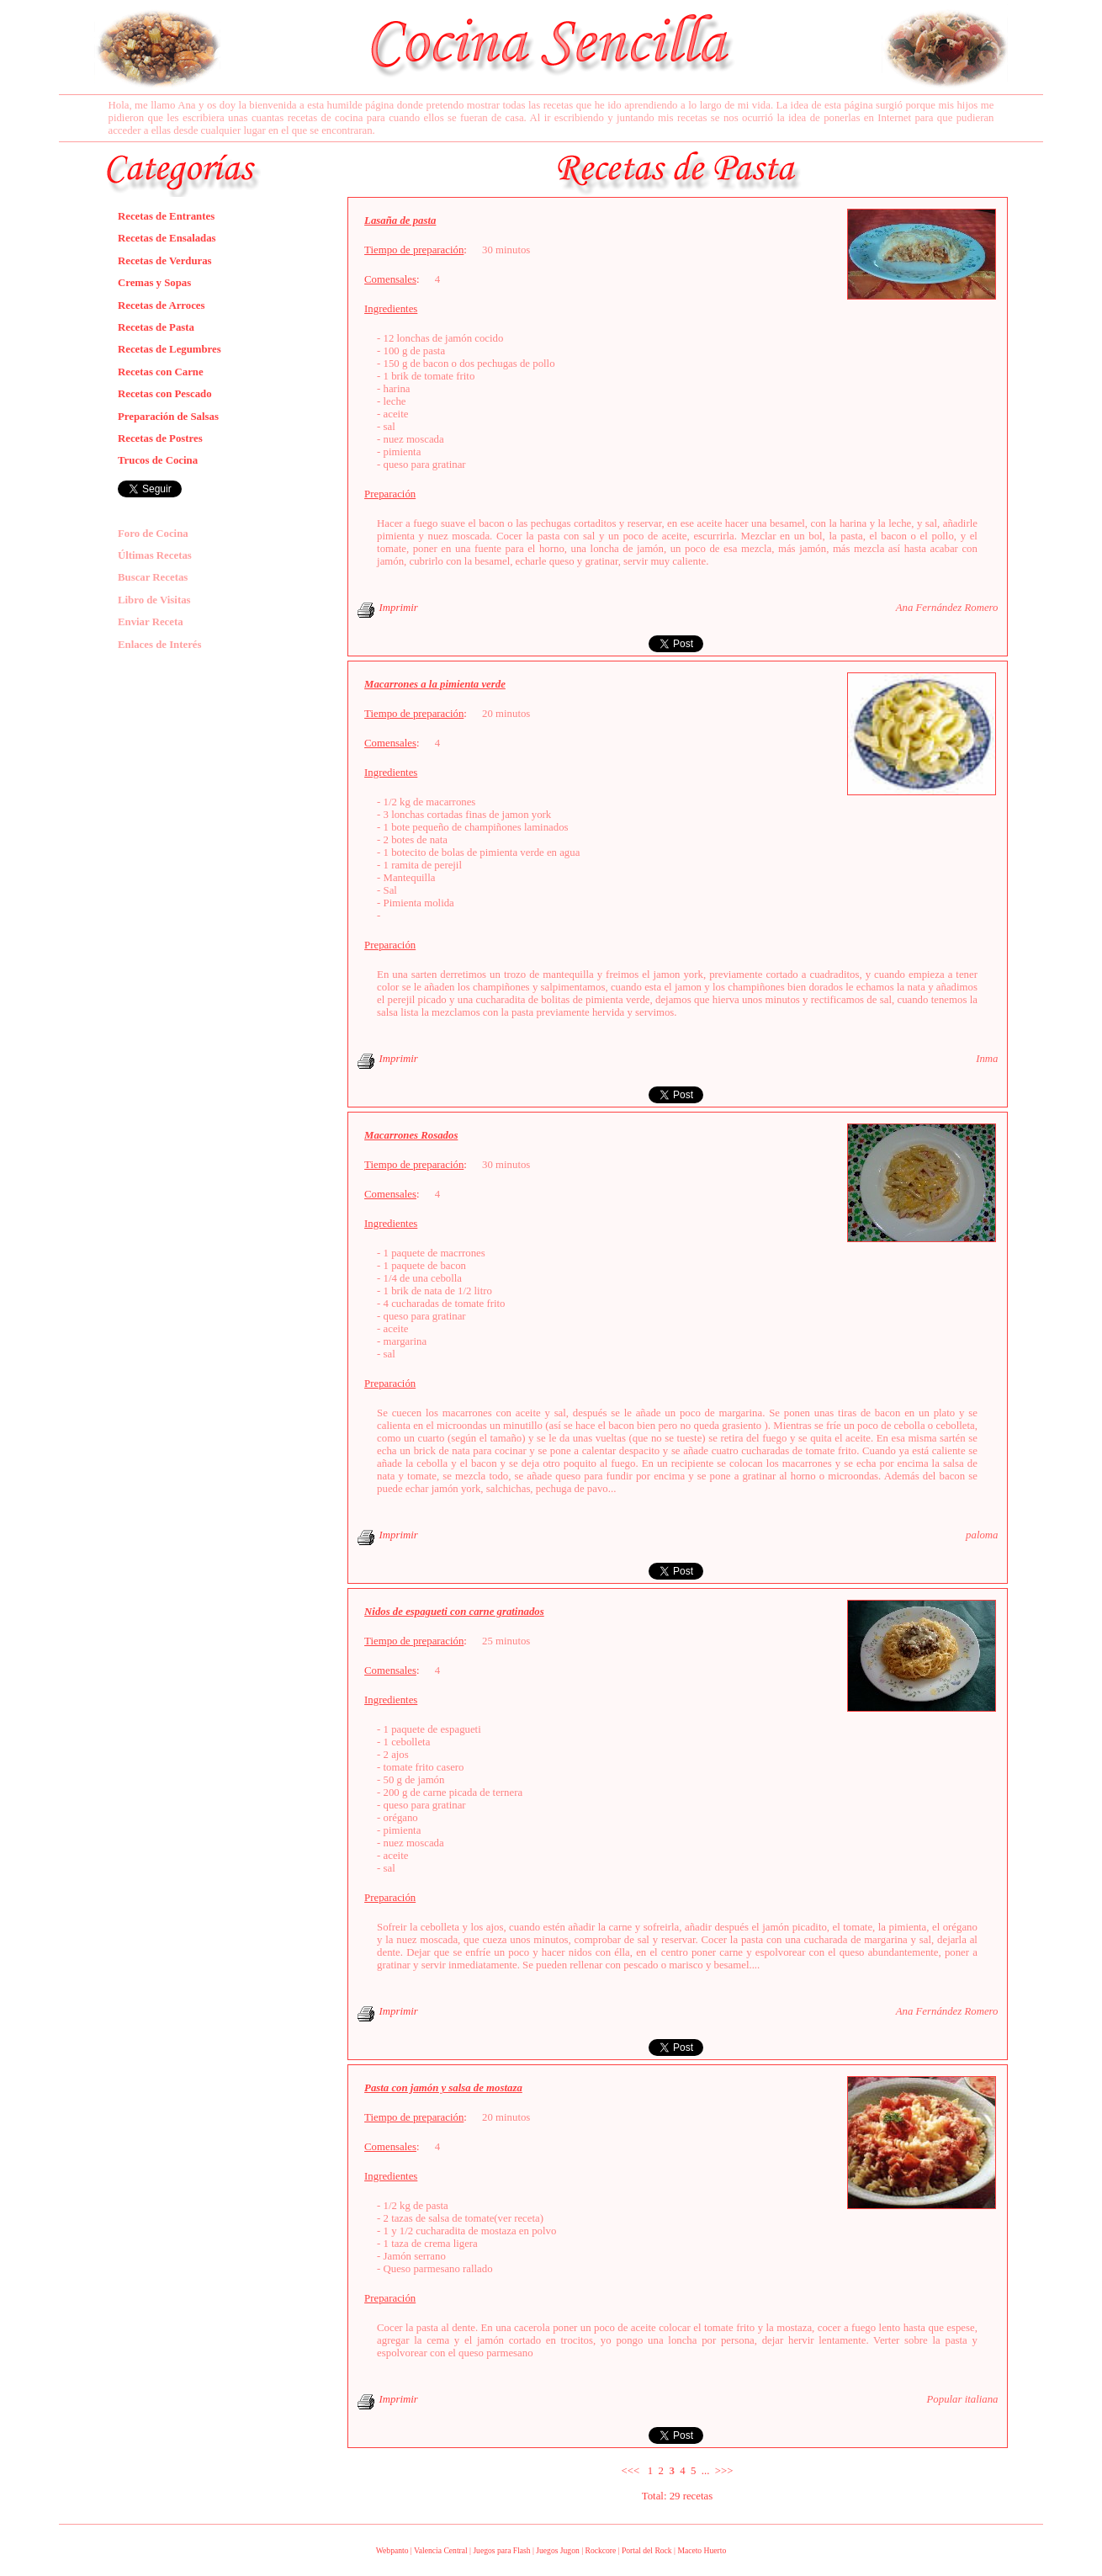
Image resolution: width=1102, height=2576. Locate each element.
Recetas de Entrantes (166, 216)
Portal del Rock (647, 2550)
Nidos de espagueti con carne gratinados (454, 1611)
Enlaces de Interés (160, 645)
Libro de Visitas (154, 600)
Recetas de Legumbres (169, 349)
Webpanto (392, 2550)
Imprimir (398, 607)
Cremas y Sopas (154, 283)
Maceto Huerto (701, 2550)
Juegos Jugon (557, 2550)
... (706, 2471)
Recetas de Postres (160, 438)
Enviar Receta (150, 622)
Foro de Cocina (153, 533)
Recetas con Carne (161, 372)
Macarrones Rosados (411, 1135)
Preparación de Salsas (168, 416)
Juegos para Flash (501, 2550)
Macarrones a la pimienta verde (435, 684)
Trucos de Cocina (158, 460)
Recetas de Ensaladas (167, 238)
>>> (724, 2471)
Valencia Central (441, 2550)
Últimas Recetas (155, 555)
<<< (631, 2471)
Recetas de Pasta (156, 327)
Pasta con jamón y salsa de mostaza (443, 2088)
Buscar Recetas (153, 577)
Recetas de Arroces (161, 305)
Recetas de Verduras (165, 261)
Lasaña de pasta (400, 220)
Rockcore (600, 2550)
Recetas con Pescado (165, 394)
